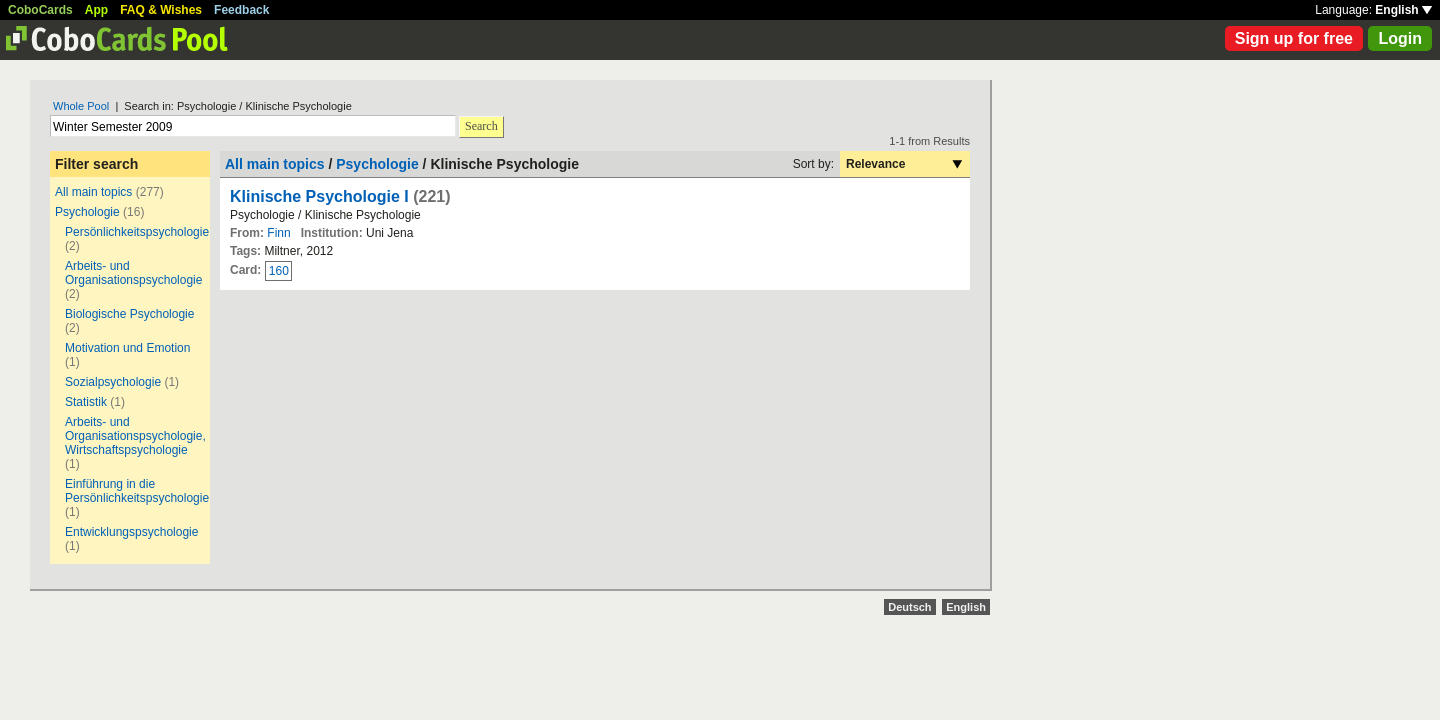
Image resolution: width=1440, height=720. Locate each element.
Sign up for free (1294, 38)
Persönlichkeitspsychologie (137, 232)
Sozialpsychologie (113, 382)
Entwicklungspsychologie (131, 532)
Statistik (86, 402)
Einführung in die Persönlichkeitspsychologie (137, 491)
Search (481, 126)
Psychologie (87, 212)
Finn (278, 233)
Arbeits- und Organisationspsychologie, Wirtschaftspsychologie (135, 436)
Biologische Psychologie (129, 314)
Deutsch (909, 607)
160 (279, 271)
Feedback (241, 10)
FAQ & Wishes (161, 10)
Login (1400, 38)
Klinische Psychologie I (319, 196)
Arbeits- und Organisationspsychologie (133, 273)
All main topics (93, 192)
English (1403, 10)
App (96, 10)
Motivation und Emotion (127, 348)
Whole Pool (81, 106)
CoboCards (40, 10)
